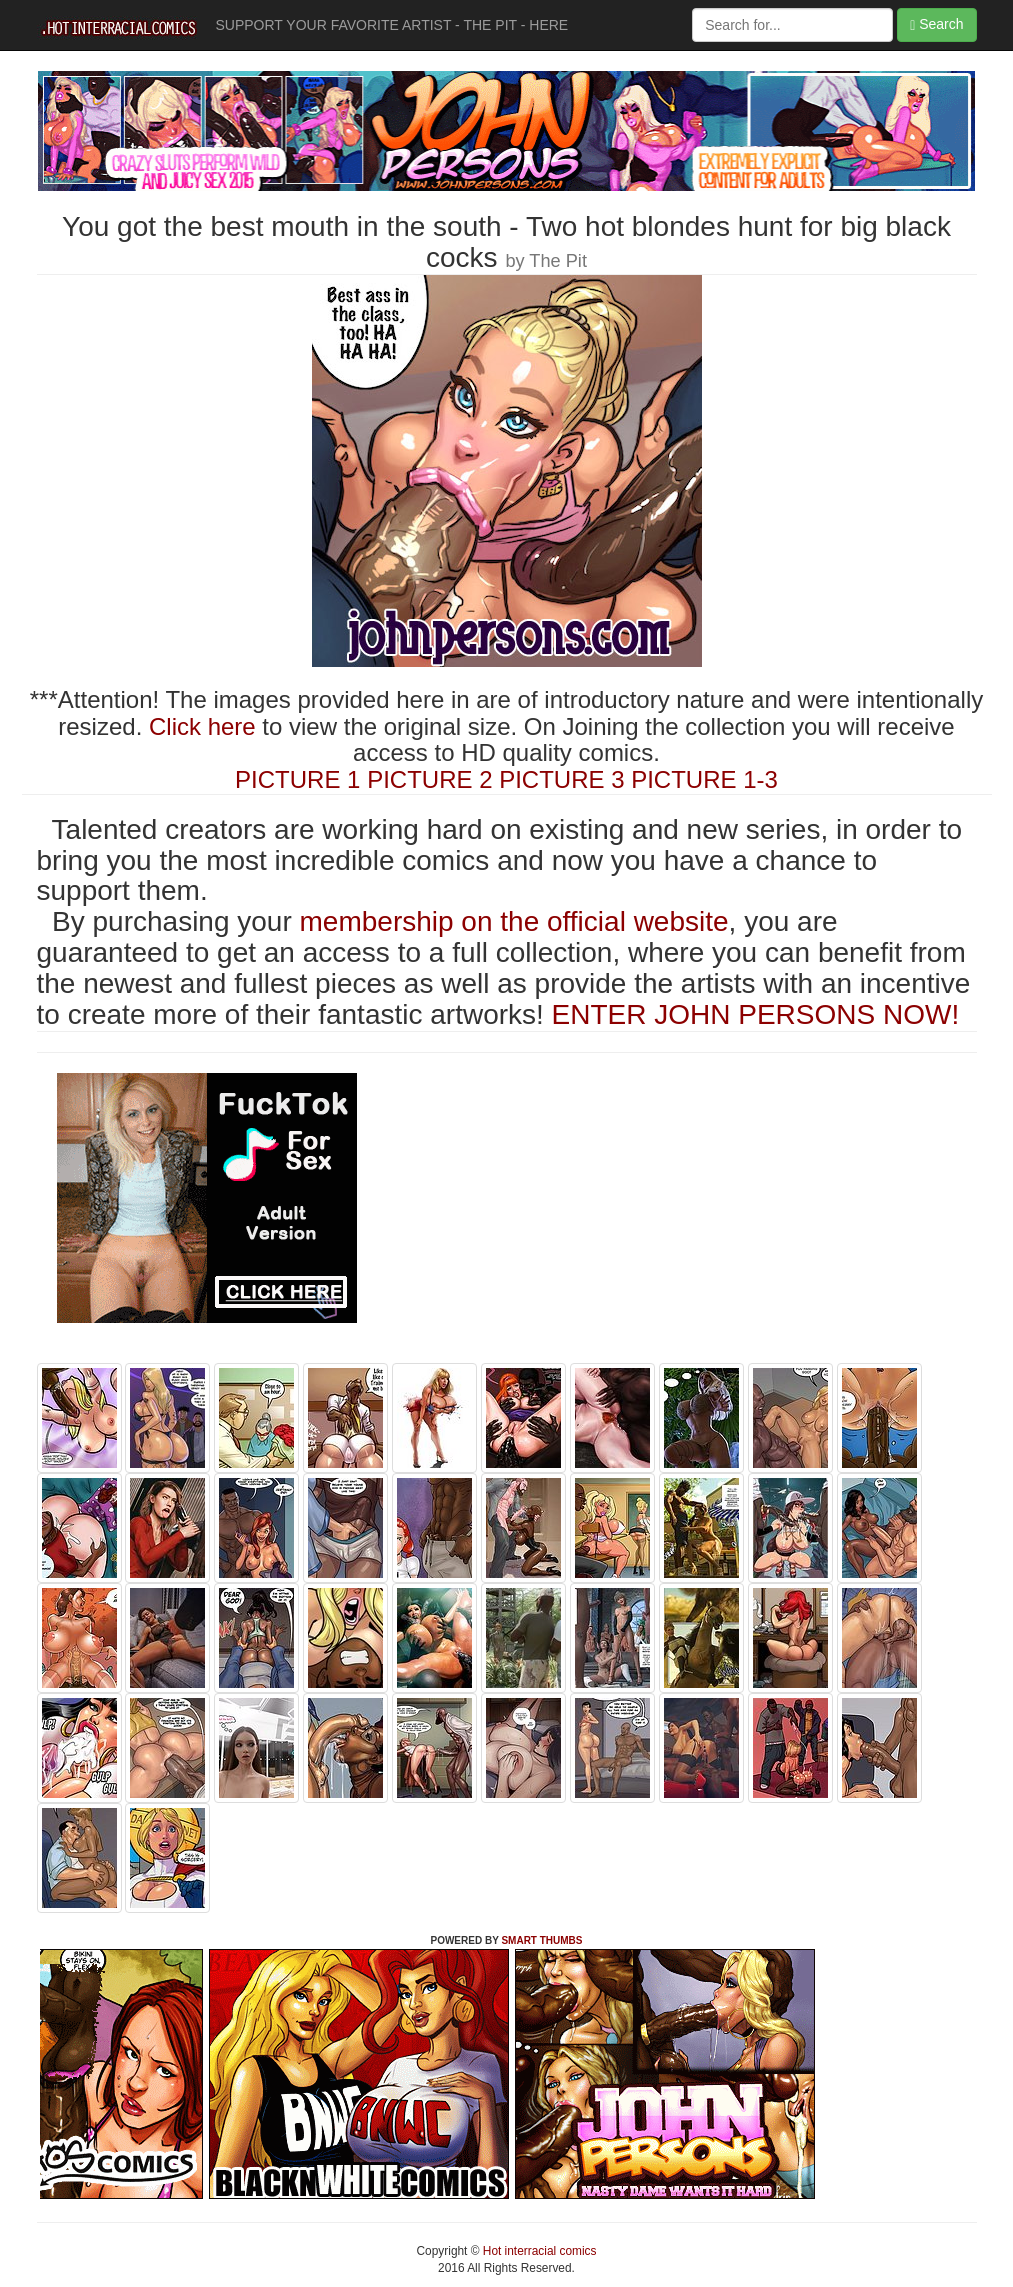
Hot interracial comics (538, 2251)
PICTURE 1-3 (704, 779)
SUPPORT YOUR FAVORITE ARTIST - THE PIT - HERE (392, 25)
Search (936, 24)
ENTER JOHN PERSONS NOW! (756, 1014)
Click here (202, 726)
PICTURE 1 (297, 779)
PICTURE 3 (561, 779)
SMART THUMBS (541, 1940)
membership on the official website (514, 921)
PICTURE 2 (429, 779)
